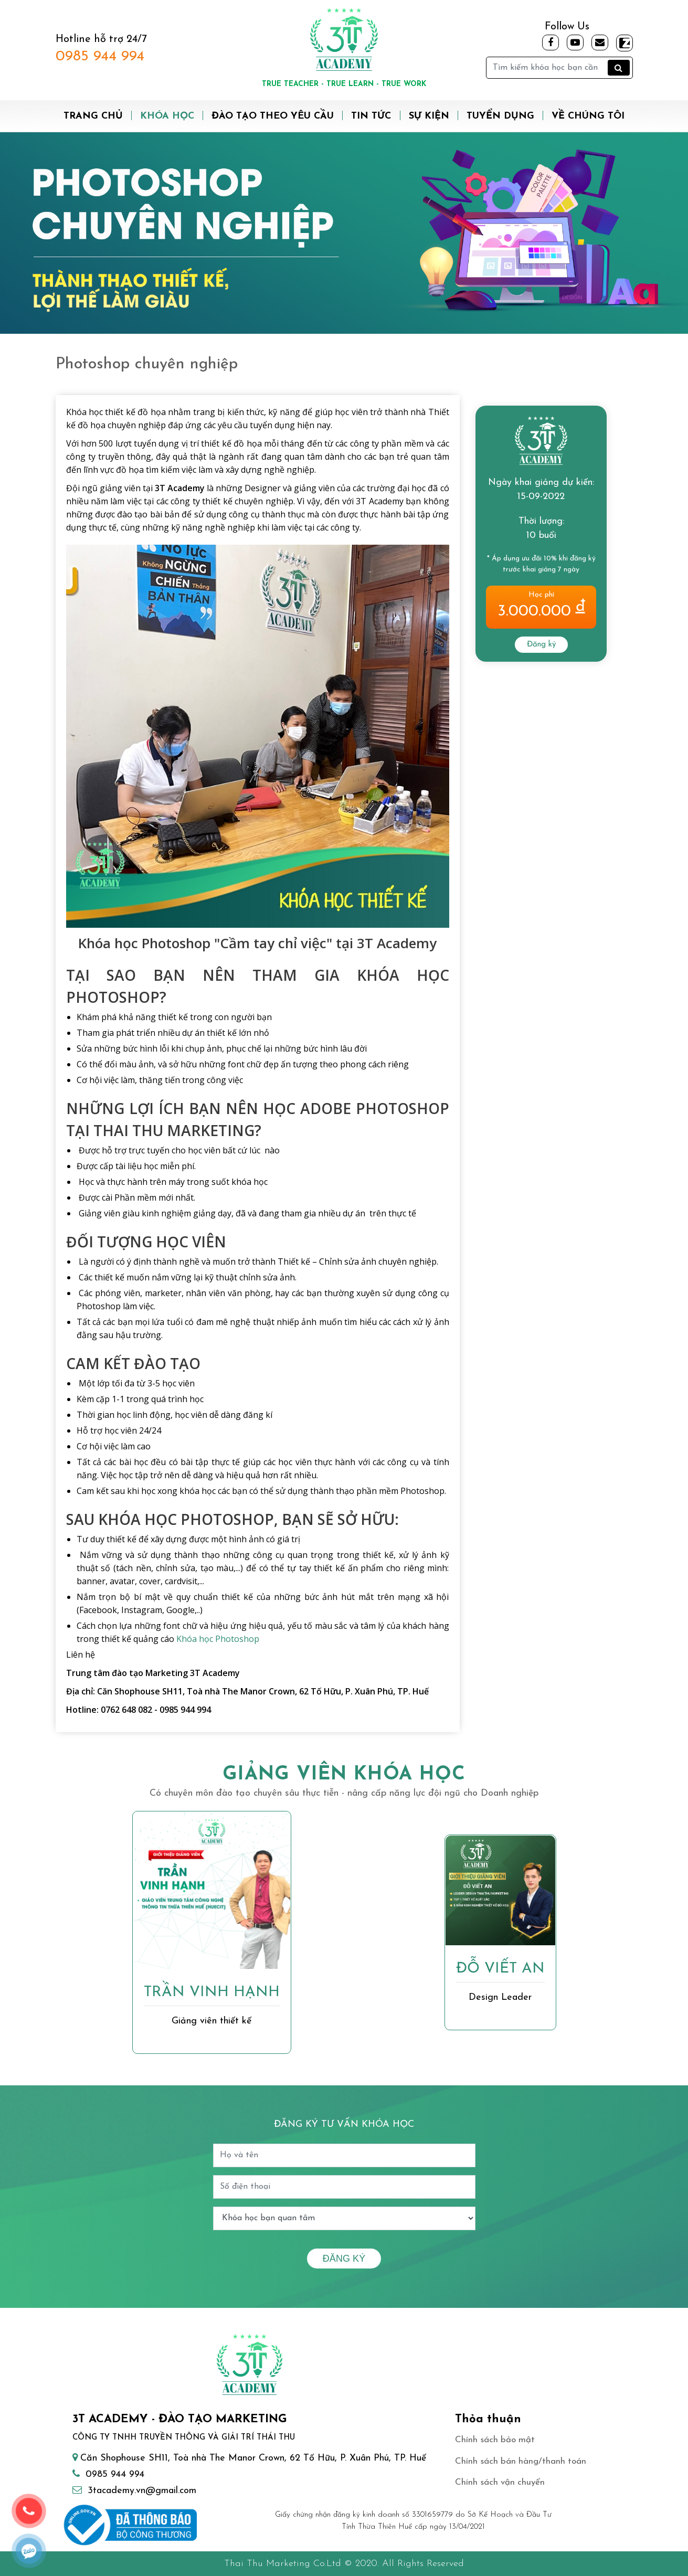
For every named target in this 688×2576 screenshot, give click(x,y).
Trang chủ (93, 116)
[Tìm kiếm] (559, 68)
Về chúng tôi (588, 116)
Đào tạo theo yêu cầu (272, 116)
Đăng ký (540, 645)
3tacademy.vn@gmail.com (142, 2491)
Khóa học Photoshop (217, 1639)
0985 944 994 (100, 56)
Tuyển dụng (500, 116)
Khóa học (167, 116)
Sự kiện (429, 116)
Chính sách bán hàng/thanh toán (520, 2461)
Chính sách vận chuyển (500, 2482)
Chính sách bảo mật (495, 2439)
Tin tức (371, 116)
